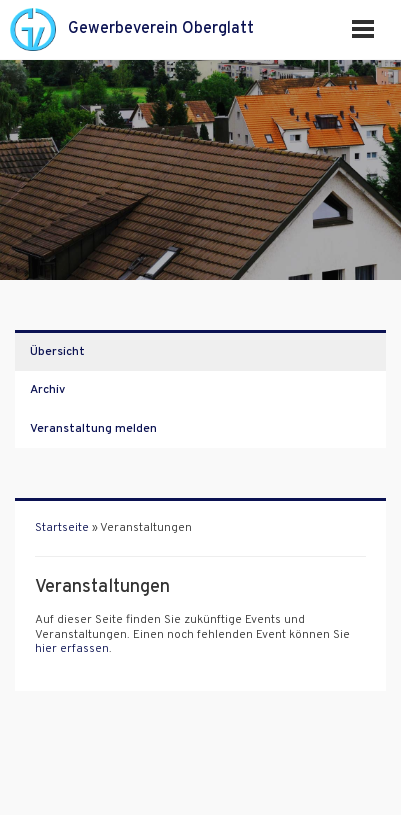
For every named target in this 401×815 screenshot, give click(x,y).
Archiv (47, 390)
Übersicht (57, 352)
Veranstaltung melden (93, 429)
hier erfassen (72, 649)
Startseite (62, 528)
